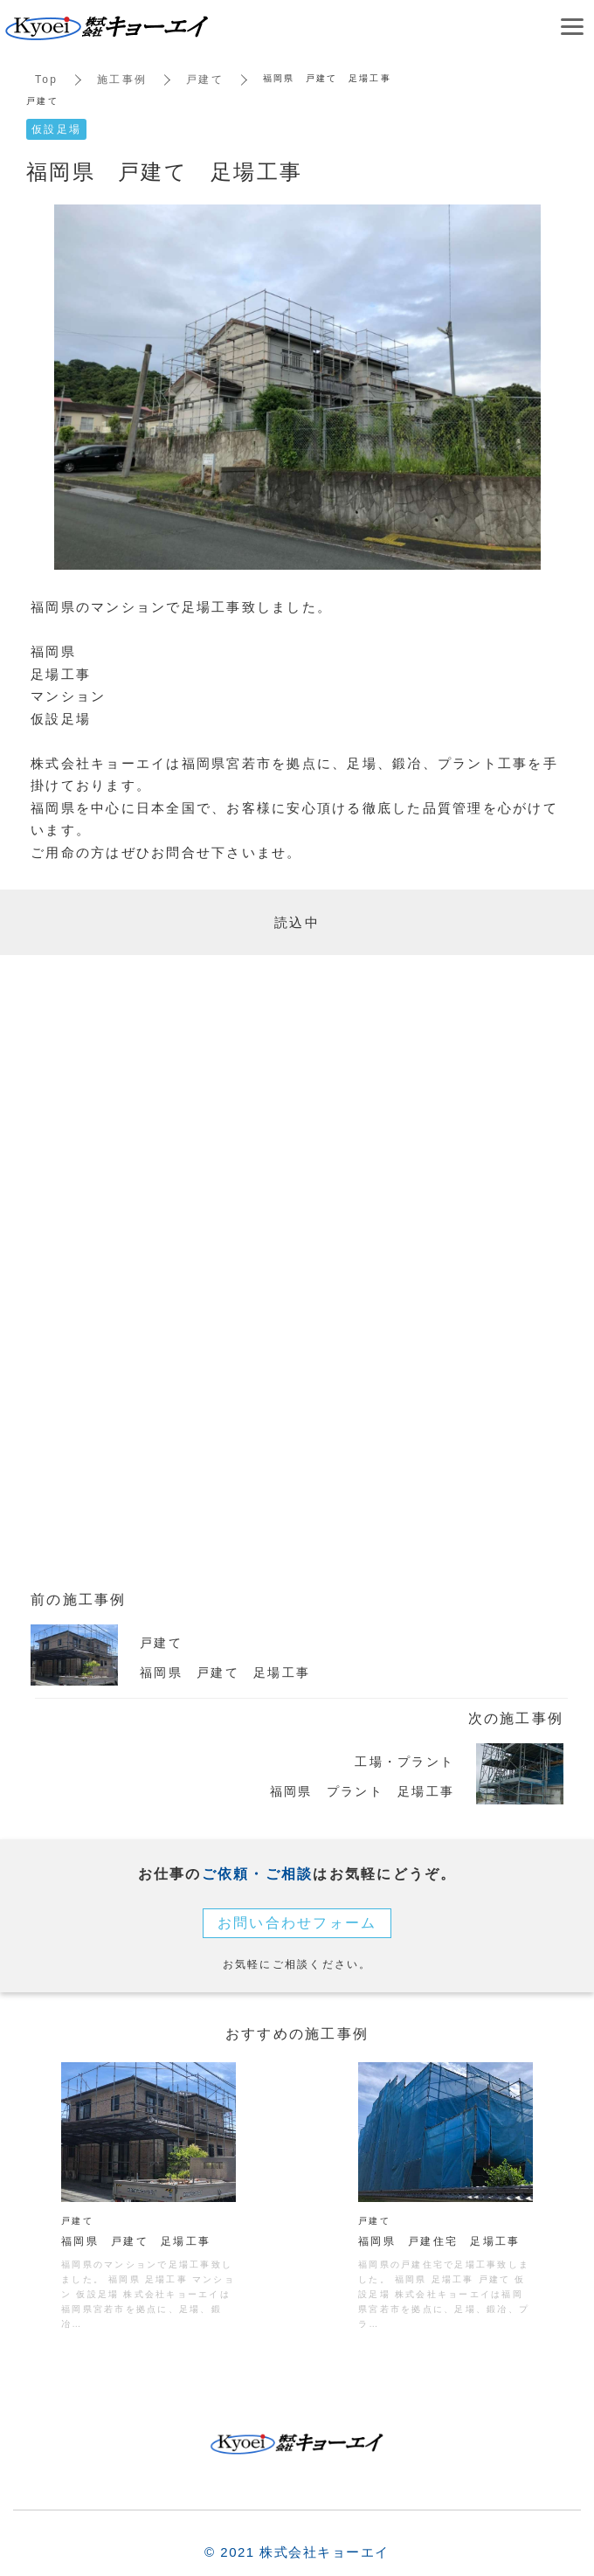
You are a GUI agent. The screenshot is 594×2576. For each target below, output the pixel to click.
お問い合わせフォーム (297, 1922)
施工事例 (122, 79)
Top (46, 79)
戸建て (205, 79)
